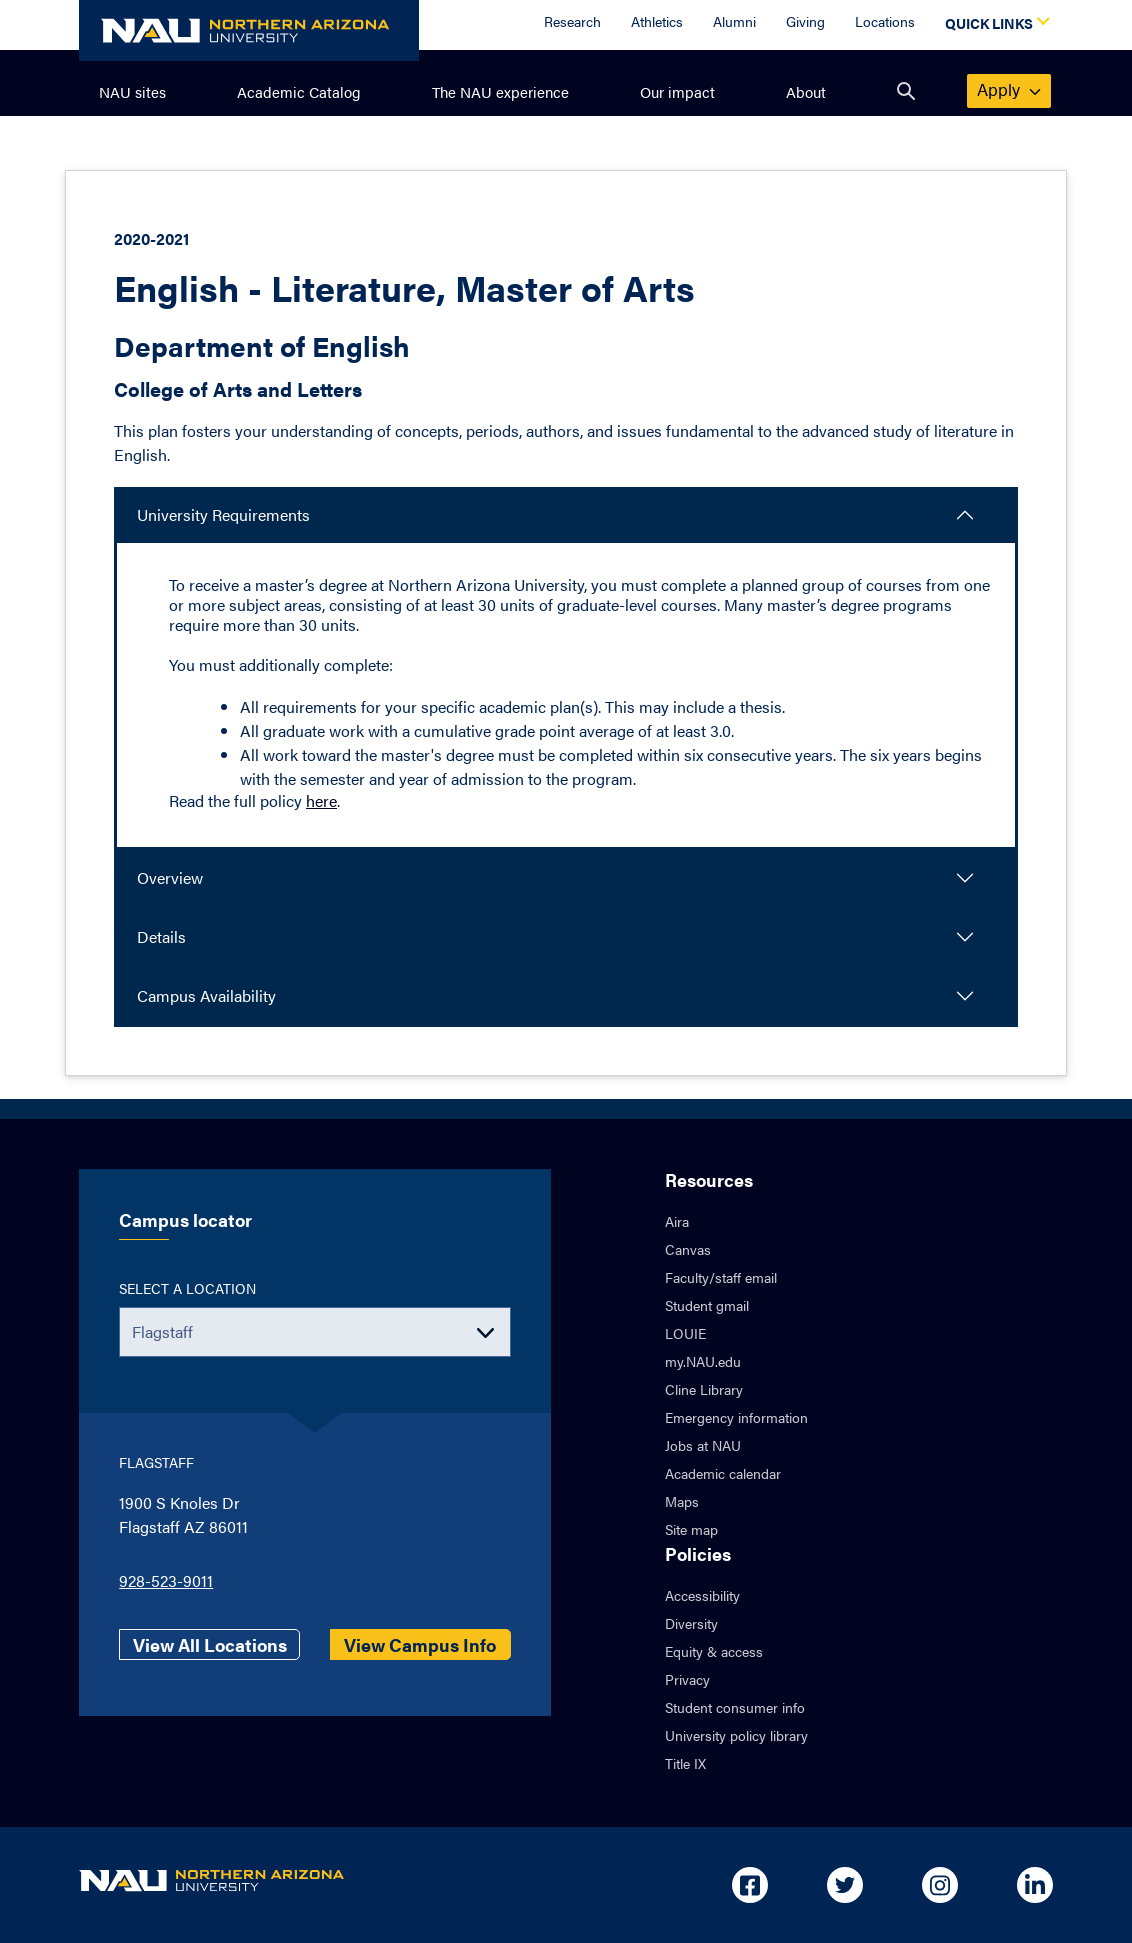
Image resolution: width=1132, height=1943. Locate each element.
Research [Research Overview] (572, 21)
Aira (677, 1221)
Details (161, 936)
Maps (682, 1501)
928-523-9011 (166, 1580)
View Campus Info (420, 1644)
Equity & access (714, 1651)
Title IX (685, 1763)
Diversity (691, 1623)
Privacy (687, 1679)
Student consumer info (735, 1707)
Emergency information (736, 1417)
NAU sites (132, 91)
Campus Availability (206, 995)
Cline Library (704, 1389)
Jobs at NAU (703, 1445)
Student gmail (707, 1305)
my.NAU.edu (703, 1361)
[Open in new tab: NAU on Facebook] (750, 1885)
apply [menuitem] (1010, 89)
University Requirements (223, 514)
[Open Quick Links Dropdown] (994, 25)
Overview (170, 877)
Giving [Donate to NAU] (805, 21)
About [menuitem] (806, 91)
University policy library (736, 1735)
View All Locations (210, 1644)
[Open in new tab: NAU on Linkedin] (1035, 1885)
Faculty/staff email (721, 1277)
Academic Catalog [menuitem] (299, 91)
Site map (691, 1529)
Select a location (187, 1288)
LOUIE (685, 1333)
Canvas (688, 1249)
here (321, 800)
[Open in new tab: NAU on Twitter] (845, 1885)
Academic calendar (723, 1473)
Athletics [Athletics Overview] (657, 21)
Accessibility (702, 1595)
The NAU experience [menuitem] (500, 91)
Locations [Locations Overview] (885, 21)
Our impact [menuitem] (677, 91)
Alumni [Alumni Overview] (734, 21)
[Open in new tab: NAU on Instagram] (940, 1885)
